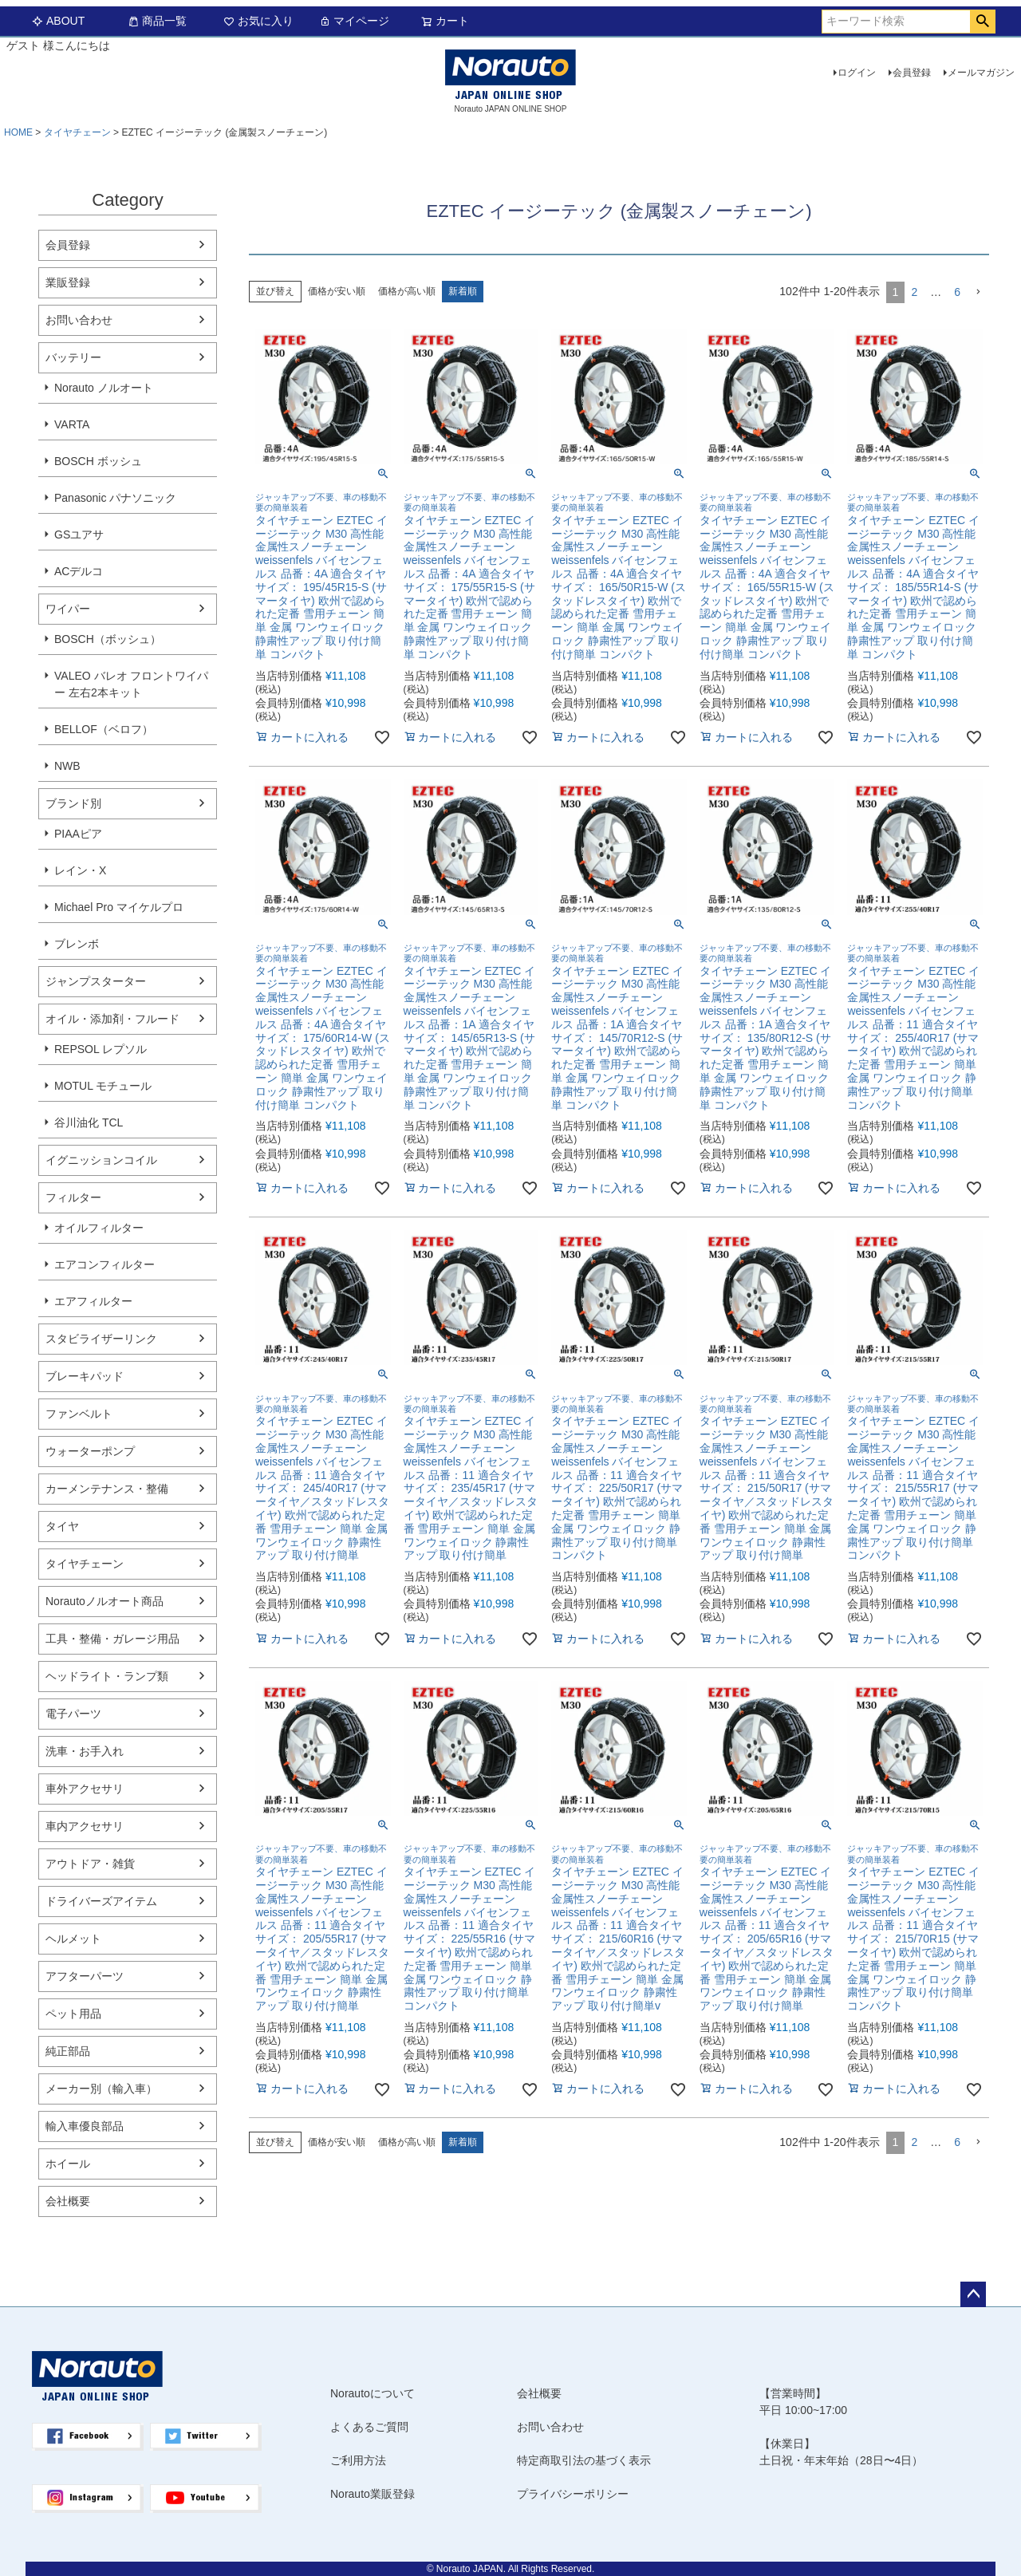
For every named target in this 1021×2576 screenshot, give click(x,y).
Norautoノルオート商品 (104, 1601)
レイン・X (80, 870)
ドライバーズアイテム (101, 1901)
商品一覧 (157, 20)
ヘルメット (73, 1938)
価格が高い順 (407, 291)
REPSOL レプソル (100, 1049)
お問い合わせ (78, 320)
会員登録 (912, 72)
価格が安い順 (336, 291)
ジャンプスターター (95, 981)
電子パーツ (73, 1713)
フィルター (73, 1197)
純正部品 (67, 2051)
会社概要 (67, 2201)
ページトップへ (973, 2294)
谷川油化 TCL (88, 1122)
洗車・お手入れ (84, 1751)
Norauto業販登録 (372, 2493)
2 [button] (914, 292)
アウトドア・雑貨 (90, 1863)
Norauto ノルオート (103, 387)
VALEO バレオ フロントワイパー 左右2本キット (131, 684)
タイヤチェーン (77, 132)
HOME (18, 132)
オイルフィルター (99, 1227)
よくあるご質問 (369, 2426)
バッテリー (73, 357)
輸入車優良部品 (84, 2126)
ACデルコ (78, 571)
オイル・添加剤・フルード (112, 1018)
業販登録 (67, 282)
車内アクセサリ (84, 1826)
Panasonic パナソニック (115, 497)
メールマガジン (981, 72)
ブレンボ (76, 943)
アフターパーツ (84, 1976)
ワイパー (67, 608)
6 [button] (957, 292)
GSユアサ (79, 534)
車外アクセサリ (84, 1788)
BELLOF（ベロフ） (103, 729)
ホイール (67, 2163)
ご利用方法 (358, 2460)
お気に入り (258, 20)
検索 (982, 21)
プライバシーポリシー (573, 2493)
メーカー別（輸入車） (101, 2088)
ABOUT (58, 20)
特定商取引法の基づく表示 (584, 2460)
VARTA (71, 424)
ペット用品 (73, 2013)
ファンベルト (78, 1413)
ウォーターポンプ (90, 1451)
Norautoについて (372, 2393)
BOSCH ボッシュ (98, 461)
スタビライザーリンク (101, 1338)
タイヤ (62, 1526)
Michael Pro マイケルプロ (118, 907)
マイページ (354, 20)
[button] (978, 292)
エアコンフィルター (104, 1264)
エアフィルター (93, 1301)
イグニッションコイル (101, 1160)
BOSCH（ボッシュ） (107, 639)
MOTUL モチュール (103, 1085)
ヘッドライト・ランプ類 (106, 1676)
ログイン (857, 72)
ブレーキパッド (84, 1376)
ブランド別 (73, 803)
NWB (67, 765)
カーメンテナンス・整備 (106, 1488)
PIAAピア (78, 833)
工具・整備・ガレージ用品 (112, 1638)
